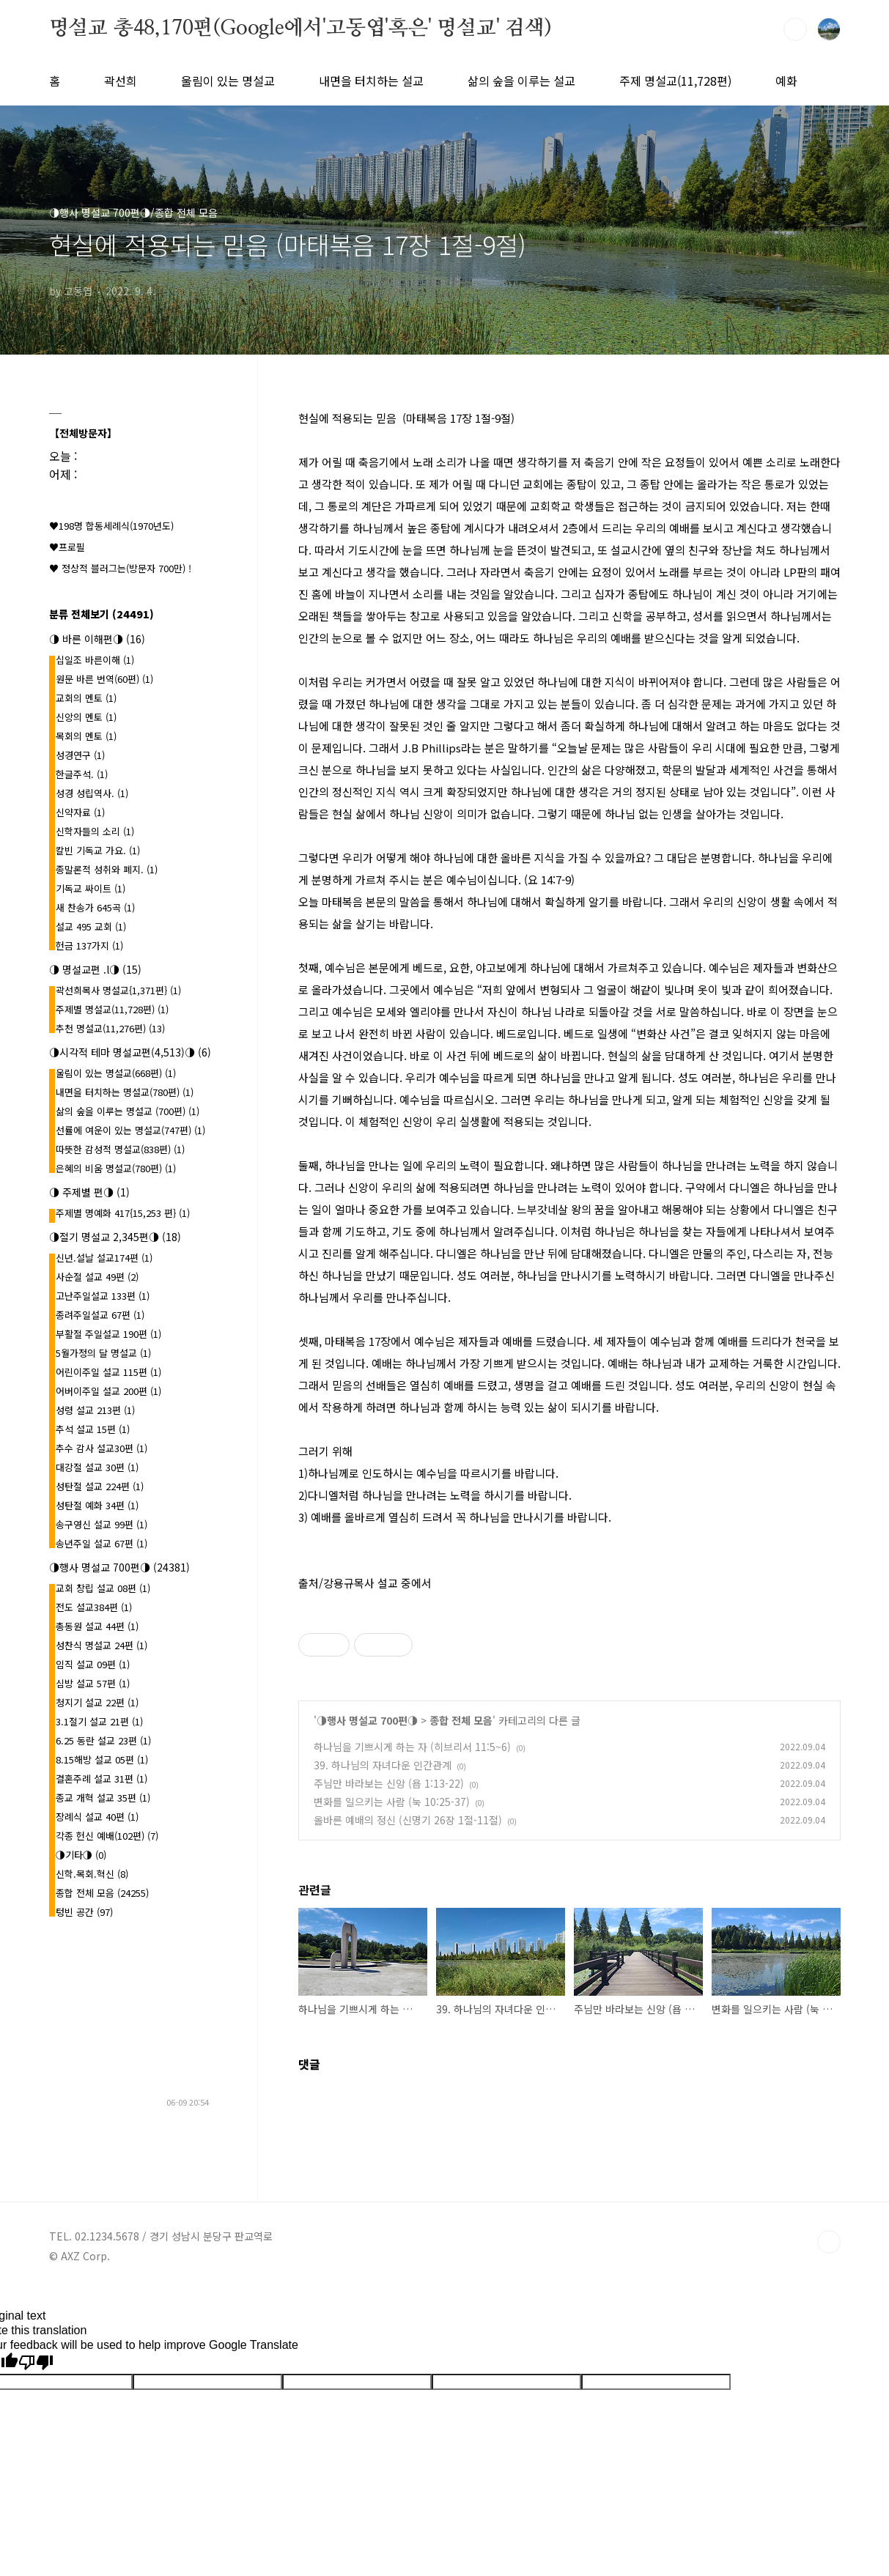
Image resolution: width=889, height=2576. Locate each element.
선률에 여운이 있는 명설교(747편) (130, 1130)
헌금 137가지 (89, 945)
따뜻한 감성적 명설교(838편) (120, 1149)
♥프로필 (67, 547)
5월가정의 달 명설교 (103, 1353)
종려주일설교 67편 (100, 1315)
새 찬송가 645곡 (95, 907)
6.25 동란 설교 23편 (103, 1740)
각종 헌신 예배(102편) (107, 1836)
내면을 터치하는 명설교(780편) (124, 1092)
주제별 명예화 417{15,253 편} (123, 1213)
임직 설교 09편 (93, 1664)
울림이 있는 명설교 (228, 80)
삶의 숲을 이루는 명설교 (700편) (127, 1111)
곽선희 (120, 80)
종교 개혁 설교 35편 (103, 1798)
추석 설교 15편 (93, 1429)
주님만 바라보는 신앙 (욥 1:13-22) (389, 1783)
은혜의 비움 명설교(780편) (116, 1168)
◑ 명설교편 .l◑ (95, 969)
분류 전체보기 (101, 614)
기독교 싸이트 (90, 888)
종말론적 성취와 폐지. (107, 869)
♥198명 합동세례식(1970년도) (111, 526)
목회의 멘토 (86, 736)
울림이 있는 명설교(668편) (116, 1073)
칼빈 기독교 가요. (98, 850)
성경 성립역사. (92, 793)
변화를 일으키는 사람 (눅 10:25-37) (392, 1801)
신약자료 (80, 812)
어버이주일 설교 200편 (108, 1391)
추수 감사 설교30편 (101, 1448)
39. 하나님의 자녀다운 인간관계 (382, 1765)
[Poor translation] (36, 2363)
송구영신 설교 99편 (101, 1524)
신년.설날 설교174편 (104, 1258)
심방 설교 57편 (93, 1683)
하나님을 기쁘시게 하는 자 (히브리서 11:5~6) (412, 1746)
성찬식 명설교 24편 (101, 1645)
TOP (829, 2242)
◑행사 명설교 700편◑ (367, 1720)
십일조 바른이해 (95, 660)
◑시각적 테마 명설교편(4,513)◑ (130, 1052)
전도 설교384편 (94, 1607)
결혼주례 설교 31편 (101, 1778)
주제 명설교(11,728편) (675, 80)
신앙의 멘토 (86, 717)
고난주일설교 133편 (103, 1296)
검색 (795, 29)
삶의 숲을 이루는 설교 (521, 80)
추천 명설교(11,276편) (110, 1028)
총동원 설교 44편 (97, 1626)
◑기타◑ (81, 1855)
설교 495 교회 (91, 926)
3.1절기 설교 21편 (99, 1721)
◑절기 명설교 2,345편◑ (115, 1236)
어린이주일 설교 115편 (108, 1372)
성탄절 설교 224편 (100, 1486)
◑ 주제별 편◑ (89, 1192)
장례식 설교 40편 (97, 1817)
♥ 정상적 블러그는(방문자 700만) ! (120, 568)
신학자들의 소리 (95, 831)
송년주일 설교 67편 (101, 1543)
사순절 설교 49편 (97, 1277)
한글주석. (82, 774)
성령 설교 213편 (95, 1410)
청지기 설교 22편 (97, 1702)
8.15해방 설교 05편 (102, 1759)
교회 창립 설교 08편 (103, 1588)
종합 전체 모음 (461, 1720)
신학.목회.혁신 (92, 1874)
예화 (786, 80)
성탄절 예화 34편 (97, 1505)
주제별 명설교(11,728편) (112, 1009)
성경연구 (80, 755)
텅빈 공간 (84, 1912)
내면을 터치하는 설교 (371, 80)
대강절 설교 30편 (97, 1467)
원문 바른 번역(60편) (104, 679)
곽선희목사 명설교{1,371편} (118, 990)
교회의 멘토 (86, 698)
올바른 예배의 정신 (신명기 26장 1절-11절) (408, 1820)
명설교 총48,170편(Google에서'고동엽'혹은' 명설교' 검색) (300, 28)
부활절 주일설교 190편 (108, 1334)
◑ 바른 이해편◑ (97, 639)
